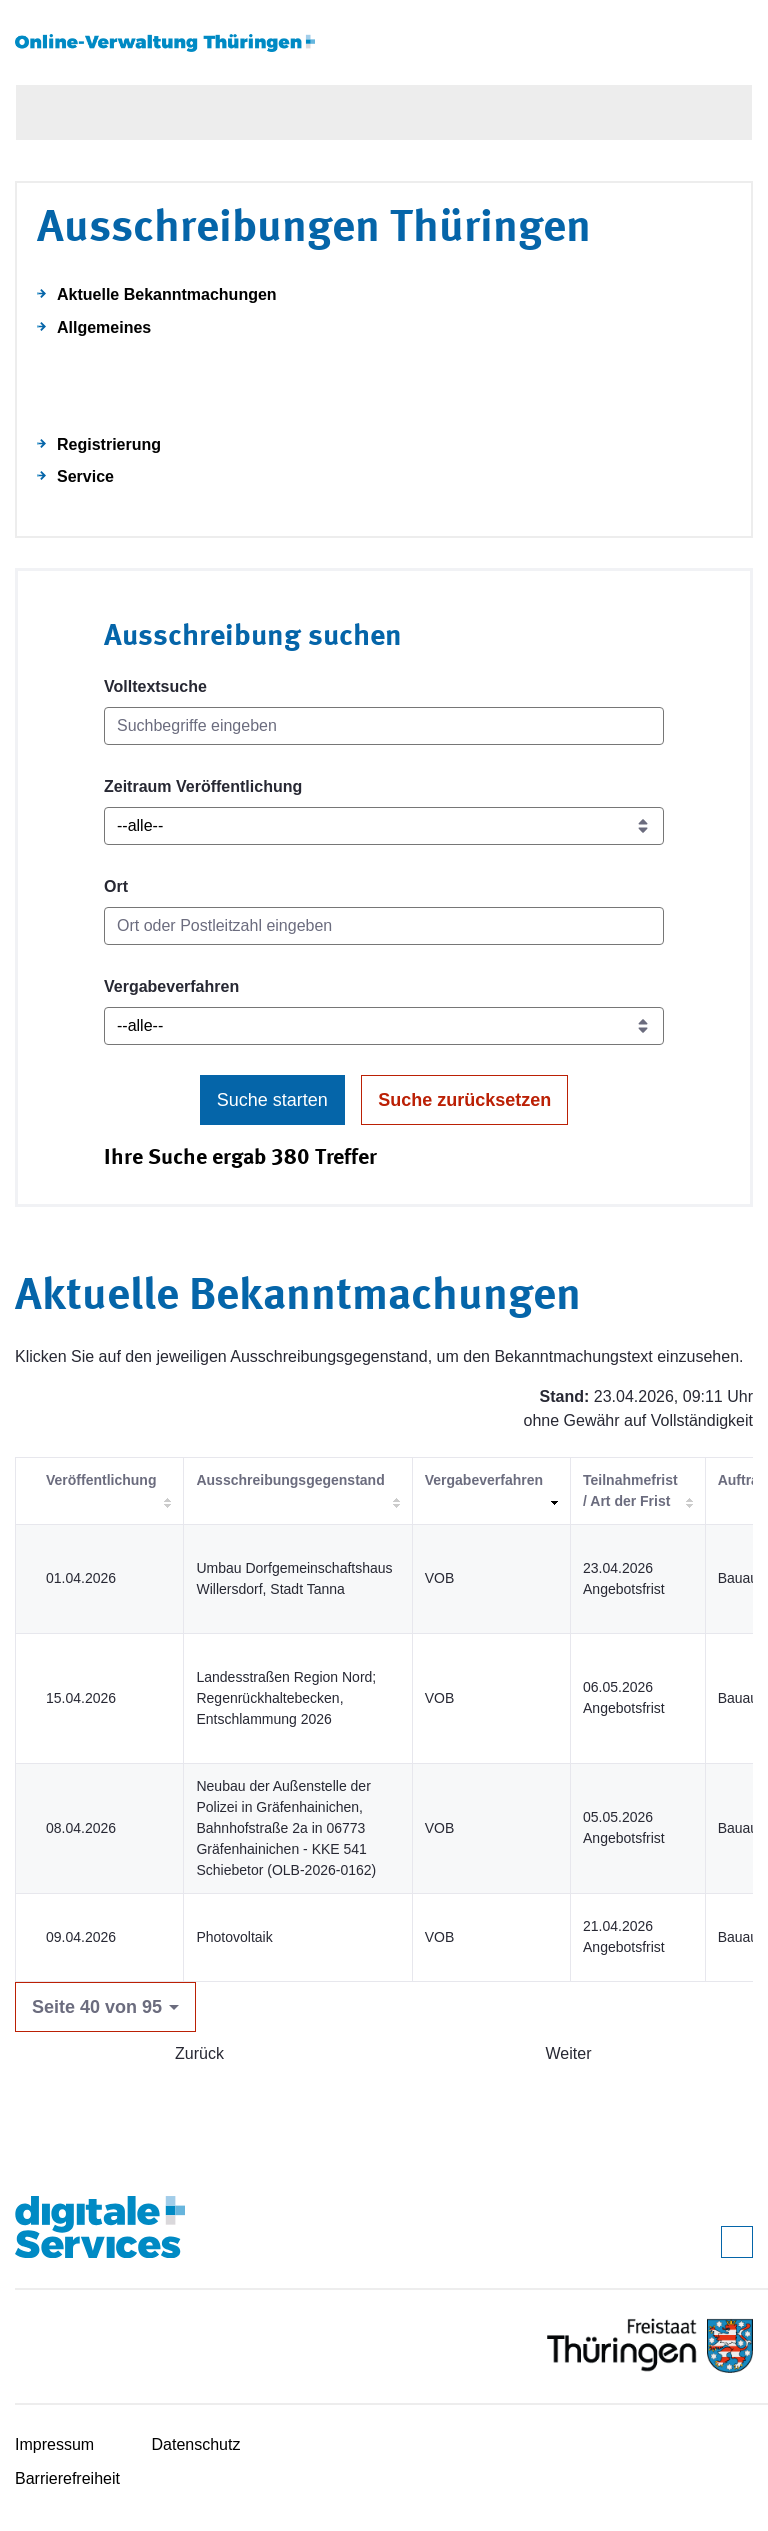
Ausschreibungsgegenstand (290, 1480)
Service (85, 476)
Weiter (569, 2053)
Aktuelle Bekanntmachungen (167, 294)
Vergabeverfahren (171, 986)
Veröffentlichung (101, 1480)
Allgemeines (104, 327)
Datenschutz (196, 2444)
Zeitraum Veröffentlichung (203, 786)
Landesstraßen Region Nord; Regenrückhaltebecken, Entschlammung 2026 (286, 1698)
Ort (116, 886)
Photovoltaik (234, 1937)
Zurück (199, 2053)
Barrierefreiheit (67, 2478)
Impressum (54, 2444)
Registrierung (109, 444)
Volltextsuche (155, 686)
